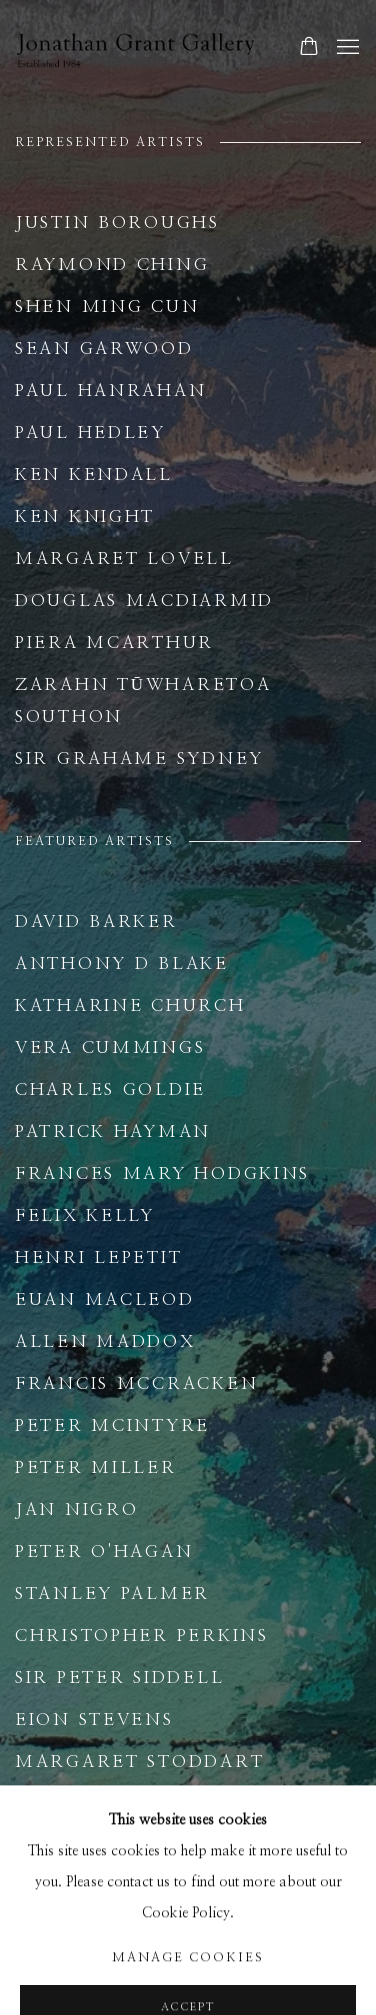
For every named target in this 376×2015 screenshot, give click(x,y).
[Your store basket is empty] (309, 48)
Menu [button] (346, 48)
